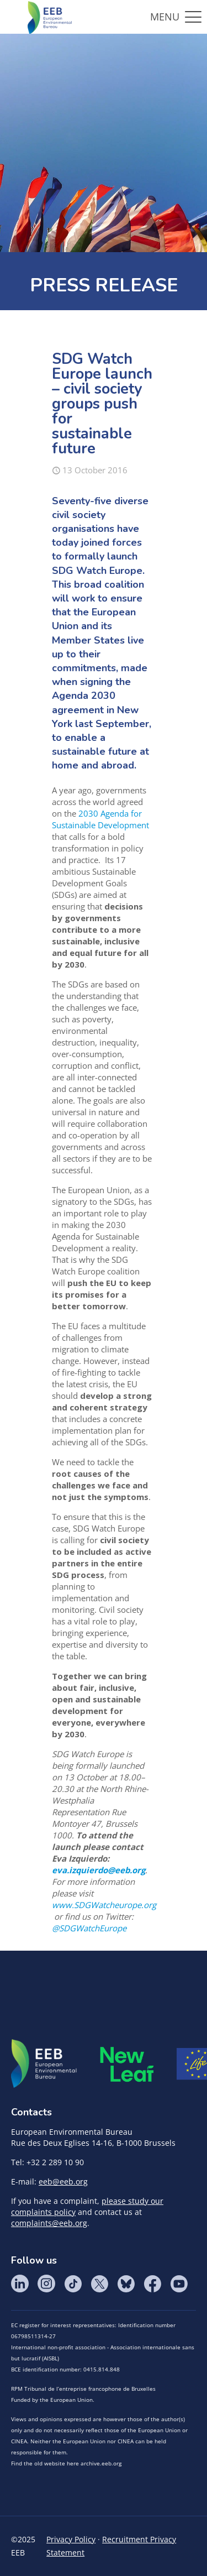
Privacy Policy (70, 2539)
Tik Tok (73, 2283)
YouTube (179, 2283)
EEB (44, 2064)
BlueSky (126, 2283)
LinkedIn (20, 2283)
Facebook (152, 2283)
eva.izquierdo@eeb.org (98, 1869)
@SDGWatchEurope (89, 1928)
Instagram (46, 2283)
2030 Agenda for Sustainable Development (100, 819)
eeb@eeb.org (63, 2181)
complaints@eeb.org (49, 2223)
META (127, 2064)
